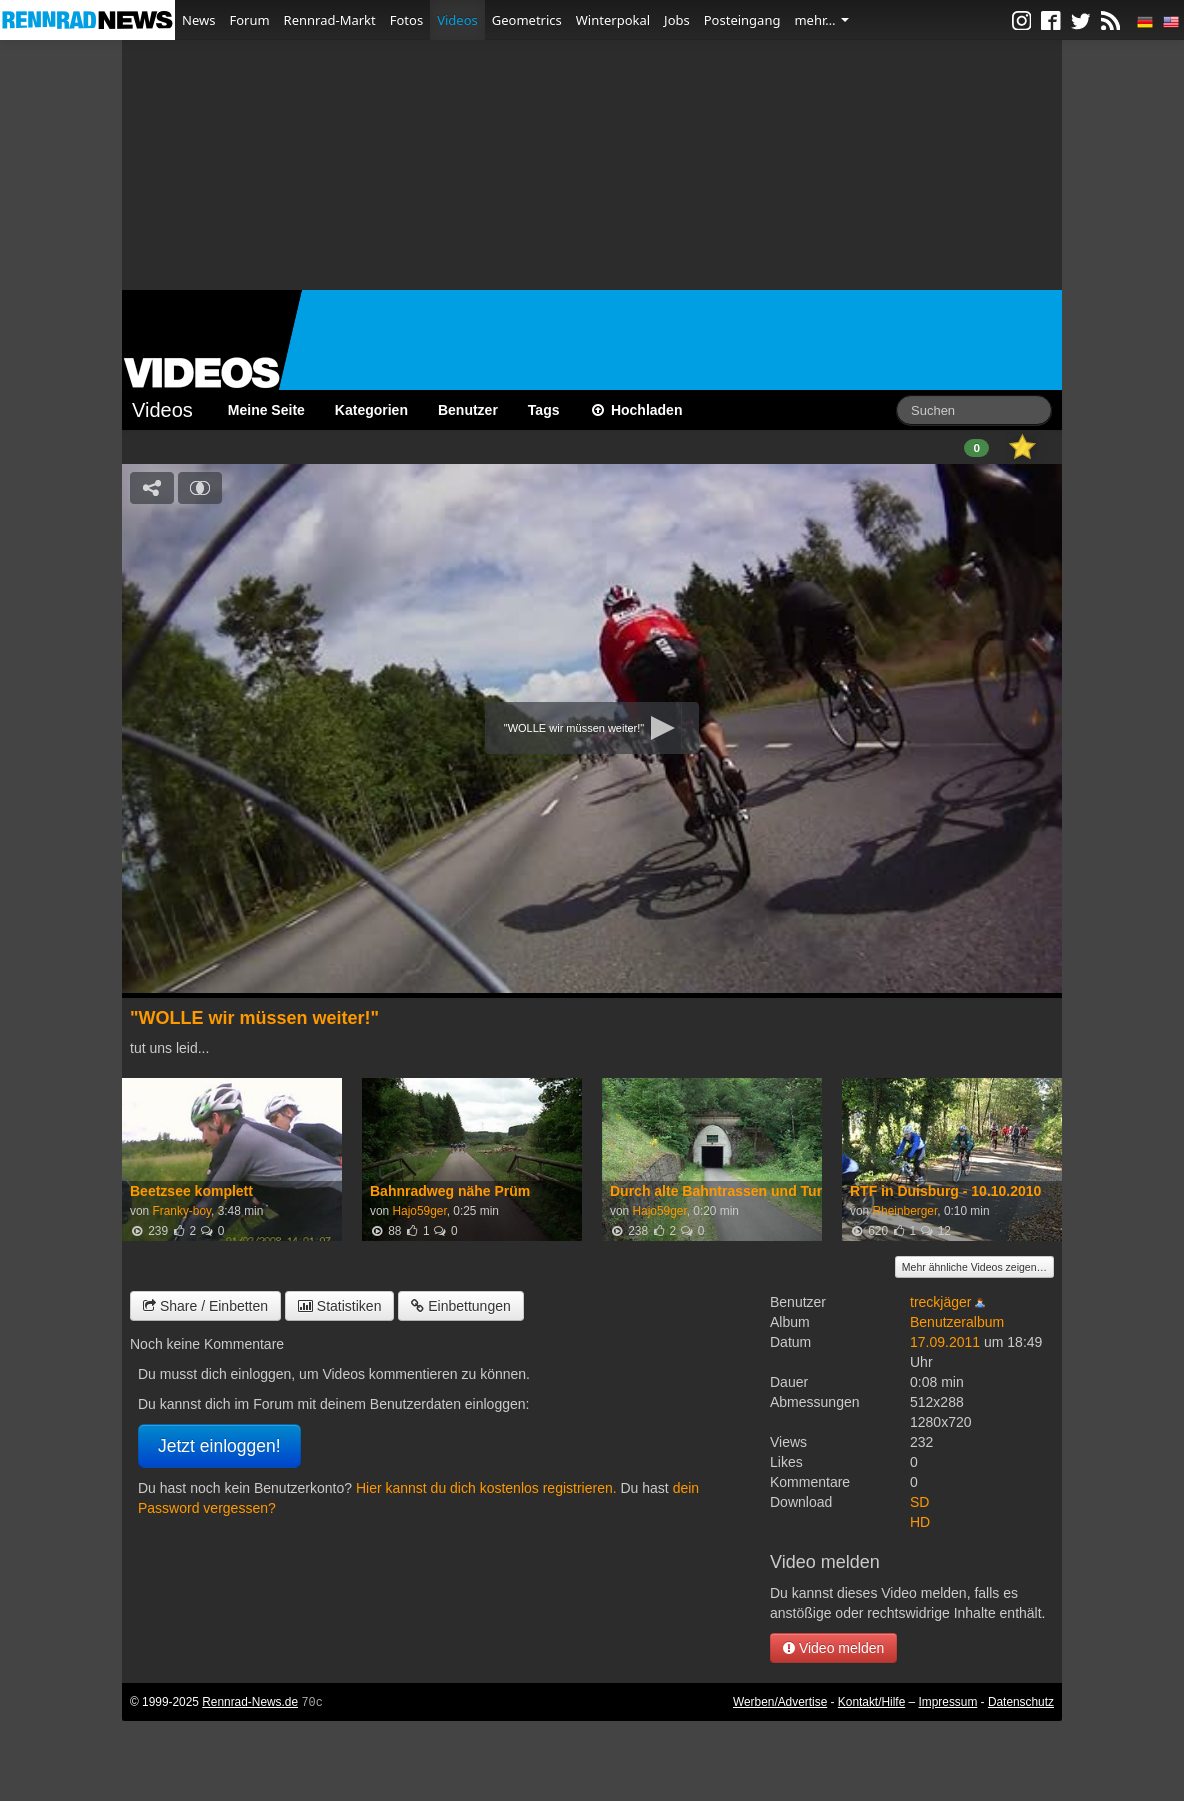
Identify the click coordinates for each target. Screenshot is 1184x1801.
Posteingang (742, 20)
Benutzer (468, 410)
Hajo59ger (419, 1211)
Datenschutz (1021, 1702)
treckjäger (940, 1302)
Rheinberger (904, 1211)
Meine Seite (266, 410)
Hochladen (636, 410)
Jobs (677, 20)
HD (920, 1522)
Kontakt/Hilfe (871, 1702)
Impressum (948, 1702)
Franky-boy (181, 1211)
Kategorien (371, 410)
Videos (457, 20)
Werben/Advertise (780, 1702)
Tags (544, 410)
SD (919, 1502)
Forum (249, 20)
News (198, 20)
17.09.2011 (945, 1342)
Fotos (406, 20)
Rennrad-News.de (250, 1702)
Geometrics (527, 20)
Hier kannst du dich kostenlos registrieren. (486, 1488)
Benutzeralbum (957, 1322)
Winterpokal (613, 20)
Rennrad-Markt (330, 20)
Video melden (833, 1648)
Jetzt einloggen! (219, 1446)
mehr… (821, 20)
